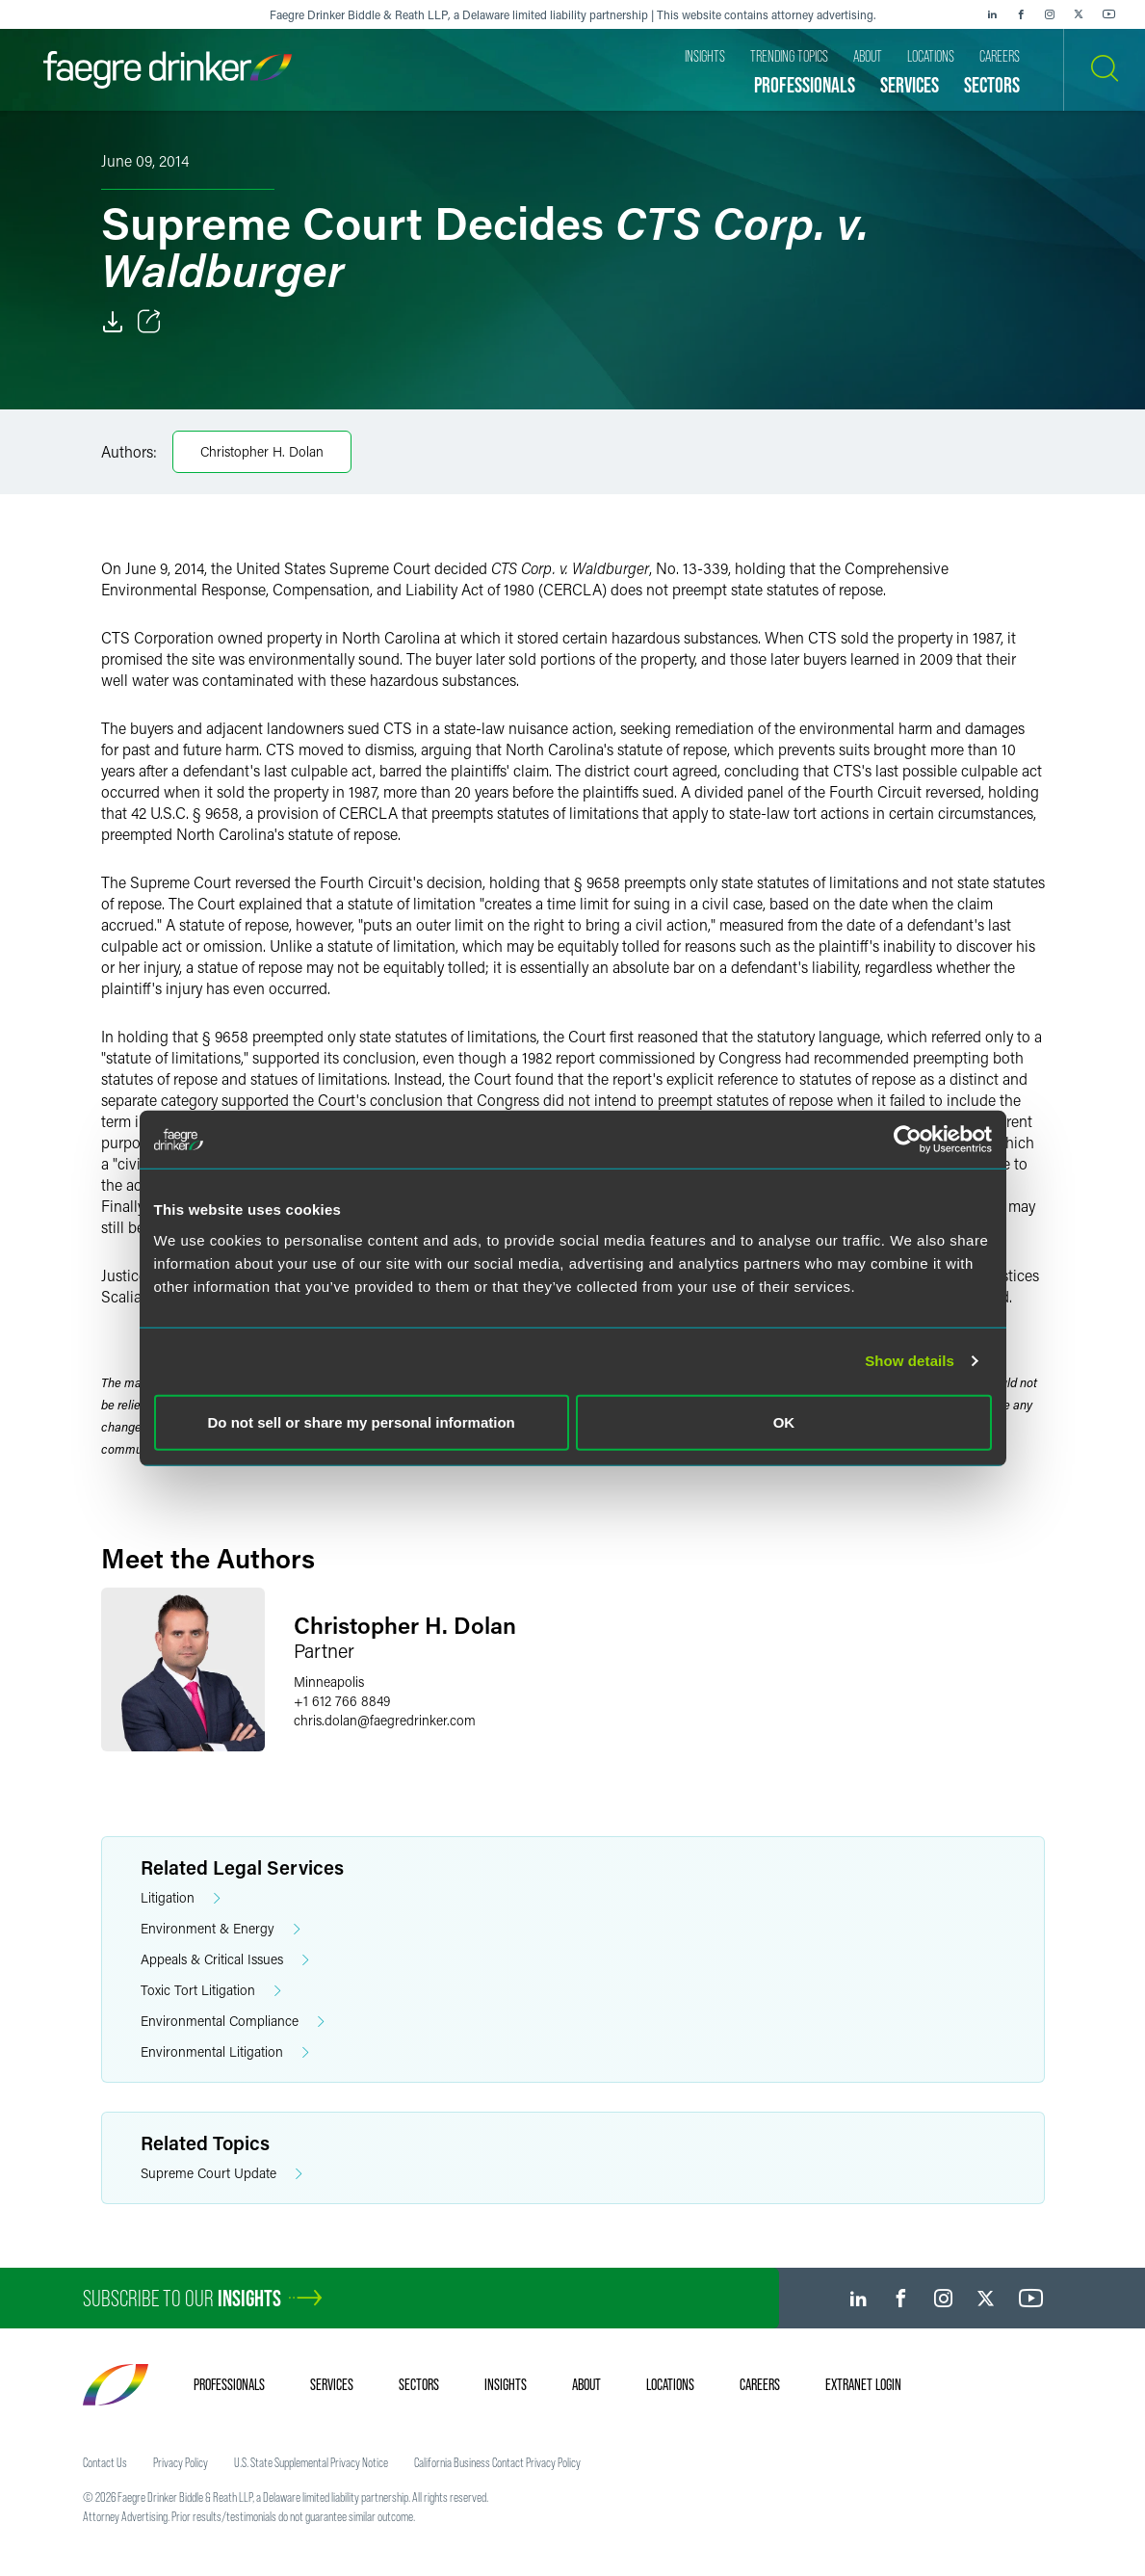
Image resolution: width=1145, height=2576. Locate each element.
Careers (760, 2384)
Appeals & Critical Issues (225, 1960)
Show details (909, 1361)
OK (784, 1421)
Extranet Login (863, 2384)
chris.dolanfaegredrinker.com (385, 1720)
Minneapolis (329, 1681)
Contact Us (105, 2462)
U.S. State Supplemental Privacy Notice (311, 2462)
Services (331, 2384)
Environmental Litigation (225, 2052)
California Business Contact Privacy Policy (497, 2462)
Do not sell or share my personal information (361, 1421)
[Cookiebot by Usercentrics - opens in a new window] (907, 1139)
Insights (505, 2384)
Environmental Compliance (233, 2021)
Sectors (419, 2384)
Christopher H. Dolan (262, 451)
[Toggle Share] (149, 321)
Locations (670, 2384)
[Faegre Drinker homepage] (167, 70)
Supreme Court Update (221, 2174)
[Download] (112, 321)
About (586, 2384)
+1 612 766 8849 (342, 1701)
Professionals (229, 2384)
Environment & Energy (220, 1929)
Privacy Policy (180, 2462)
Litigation (181, 1898)
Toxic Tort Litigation (211, 1991)
